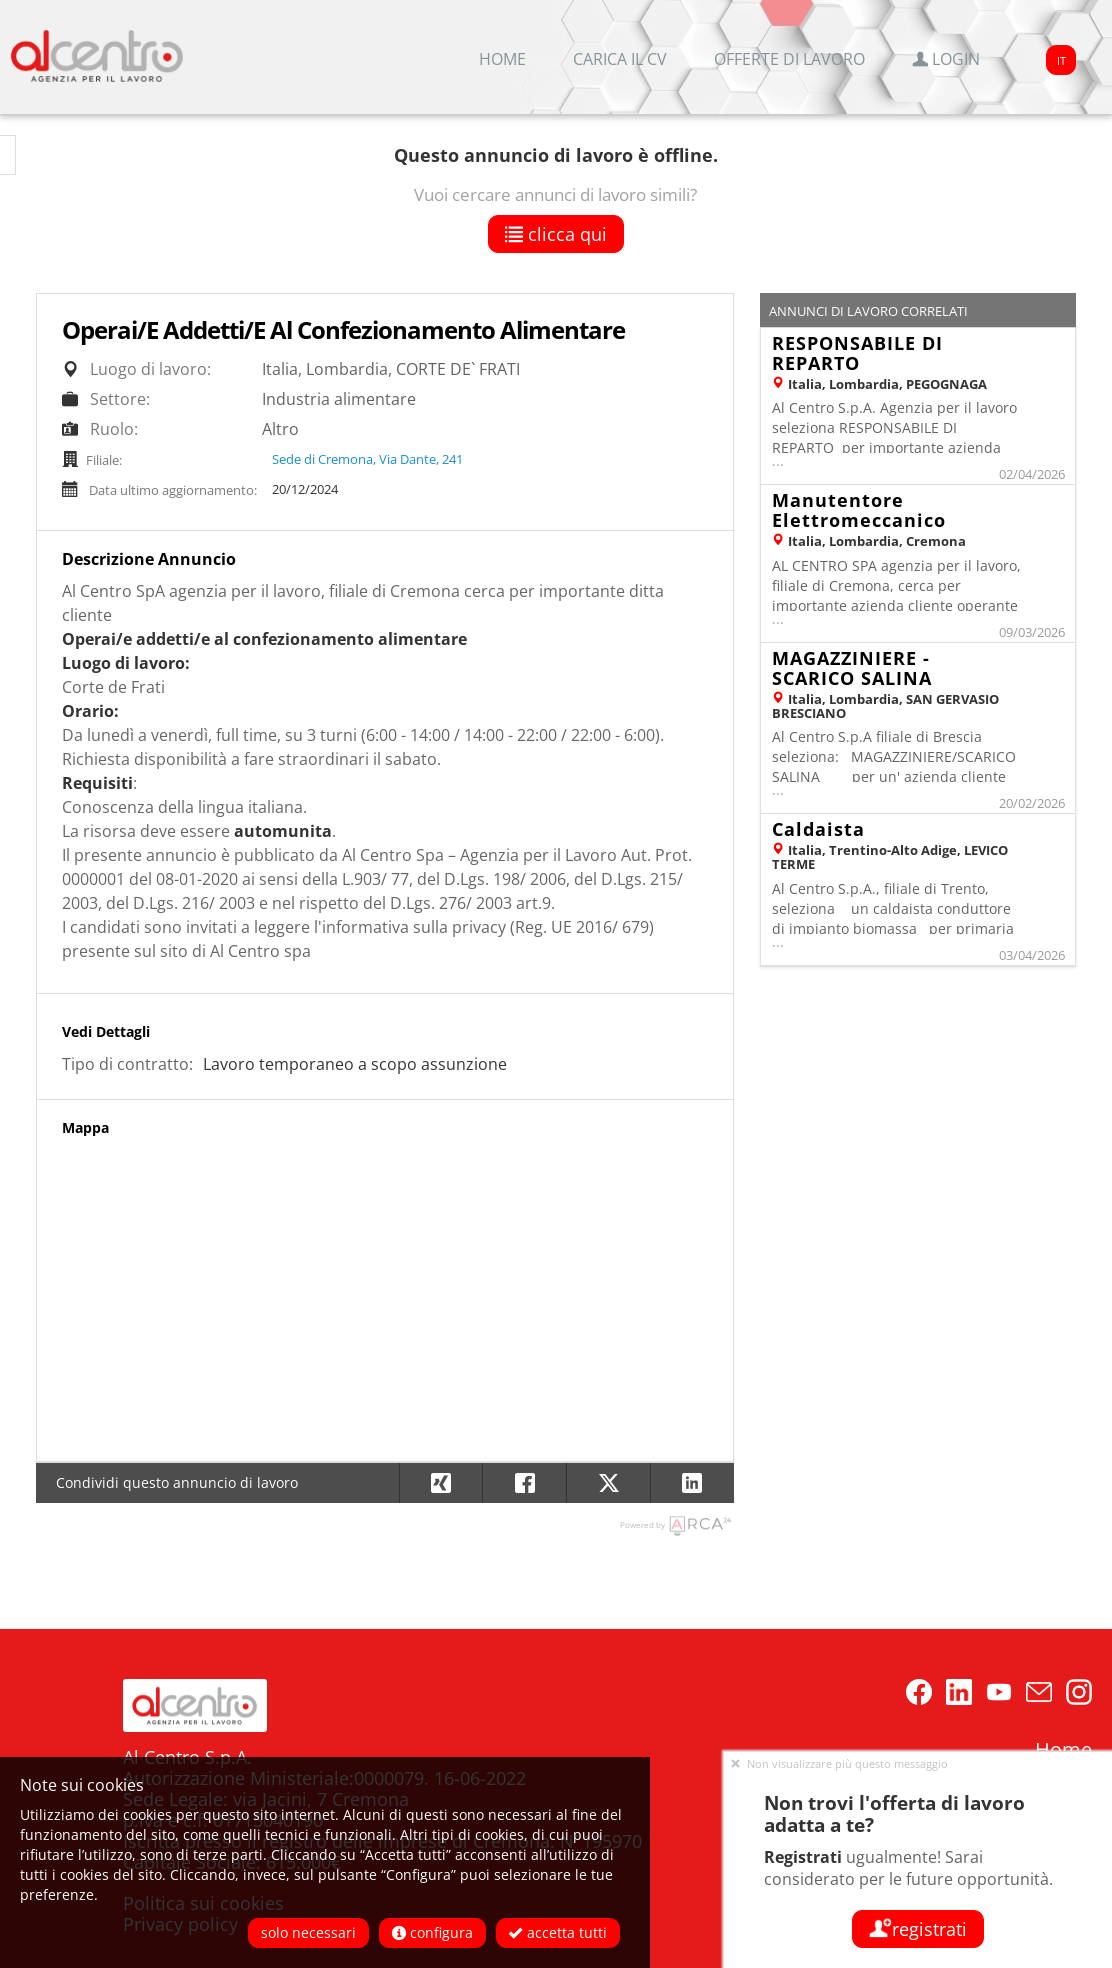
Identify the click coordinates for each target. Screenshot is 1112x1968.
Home (502, 59)
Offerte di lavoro (789, 59)
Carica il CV (620, 59)
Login (946, 59)
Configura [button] (432, 1932)
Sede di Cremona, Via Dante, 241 (367, 459)
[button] (692, 1483)
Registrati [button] (918, 1929)
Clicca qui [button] (556, 234)
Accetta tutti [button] (558, 1932)
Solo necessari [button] (308, 1932)
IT (1061, 60)
